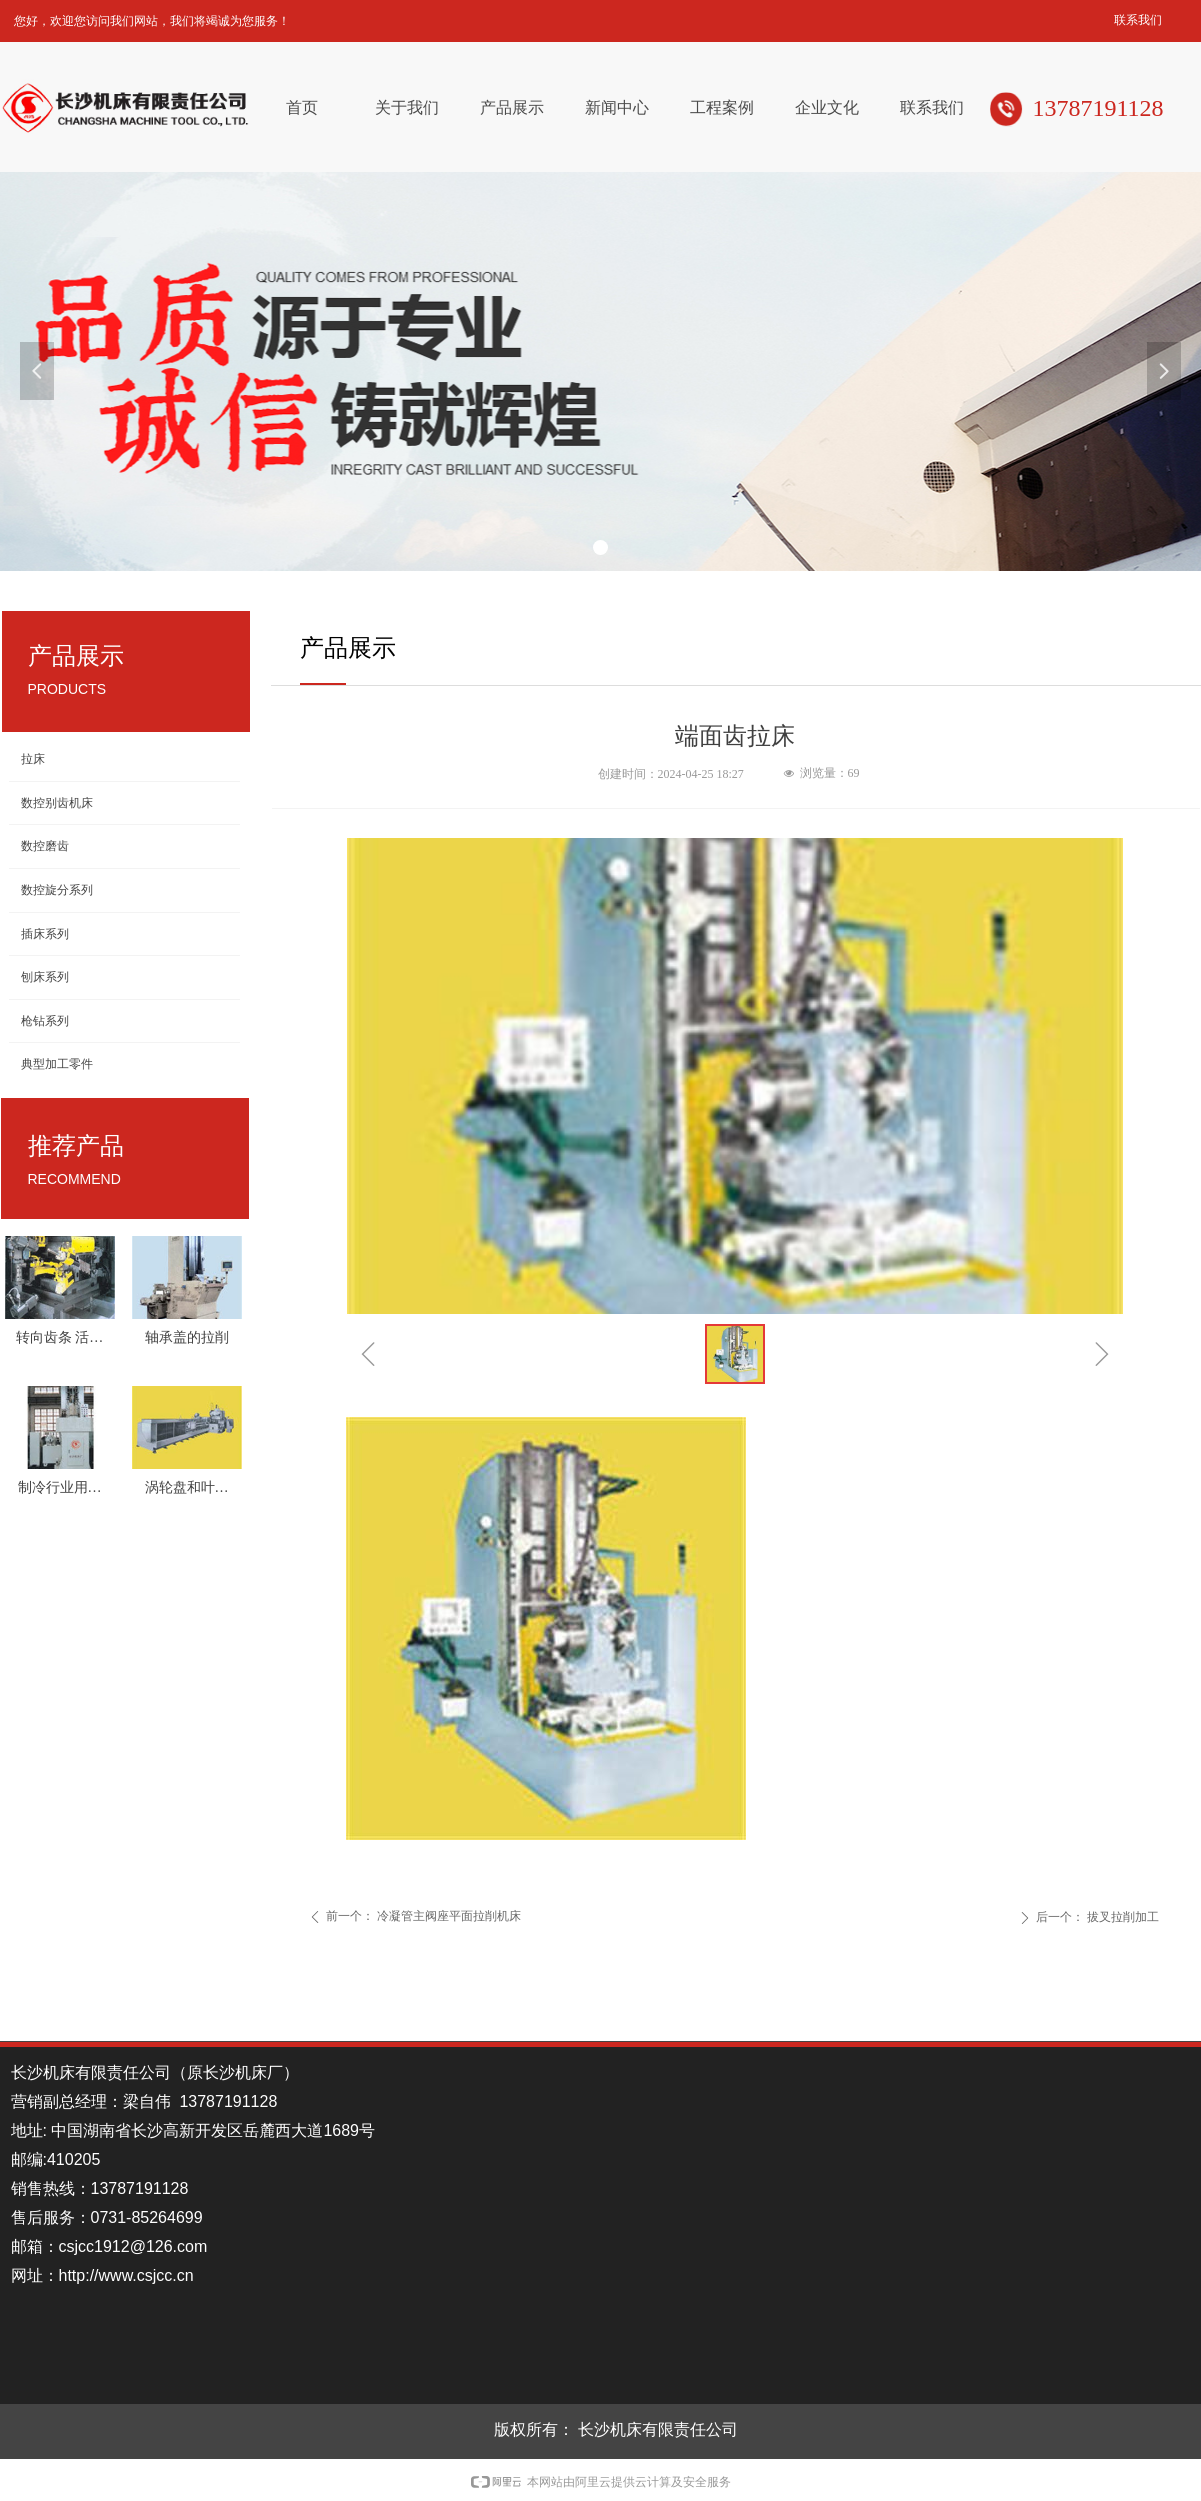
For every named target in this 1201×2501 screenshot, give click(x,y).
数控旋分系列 (57, 890)
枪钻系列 (45, 1021)
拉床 (33, 759)
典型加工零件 (57, 1064)
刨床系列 (45, 977)
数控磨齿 (45, 846)
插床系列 (45, 934)
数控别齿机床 (57, 803)
